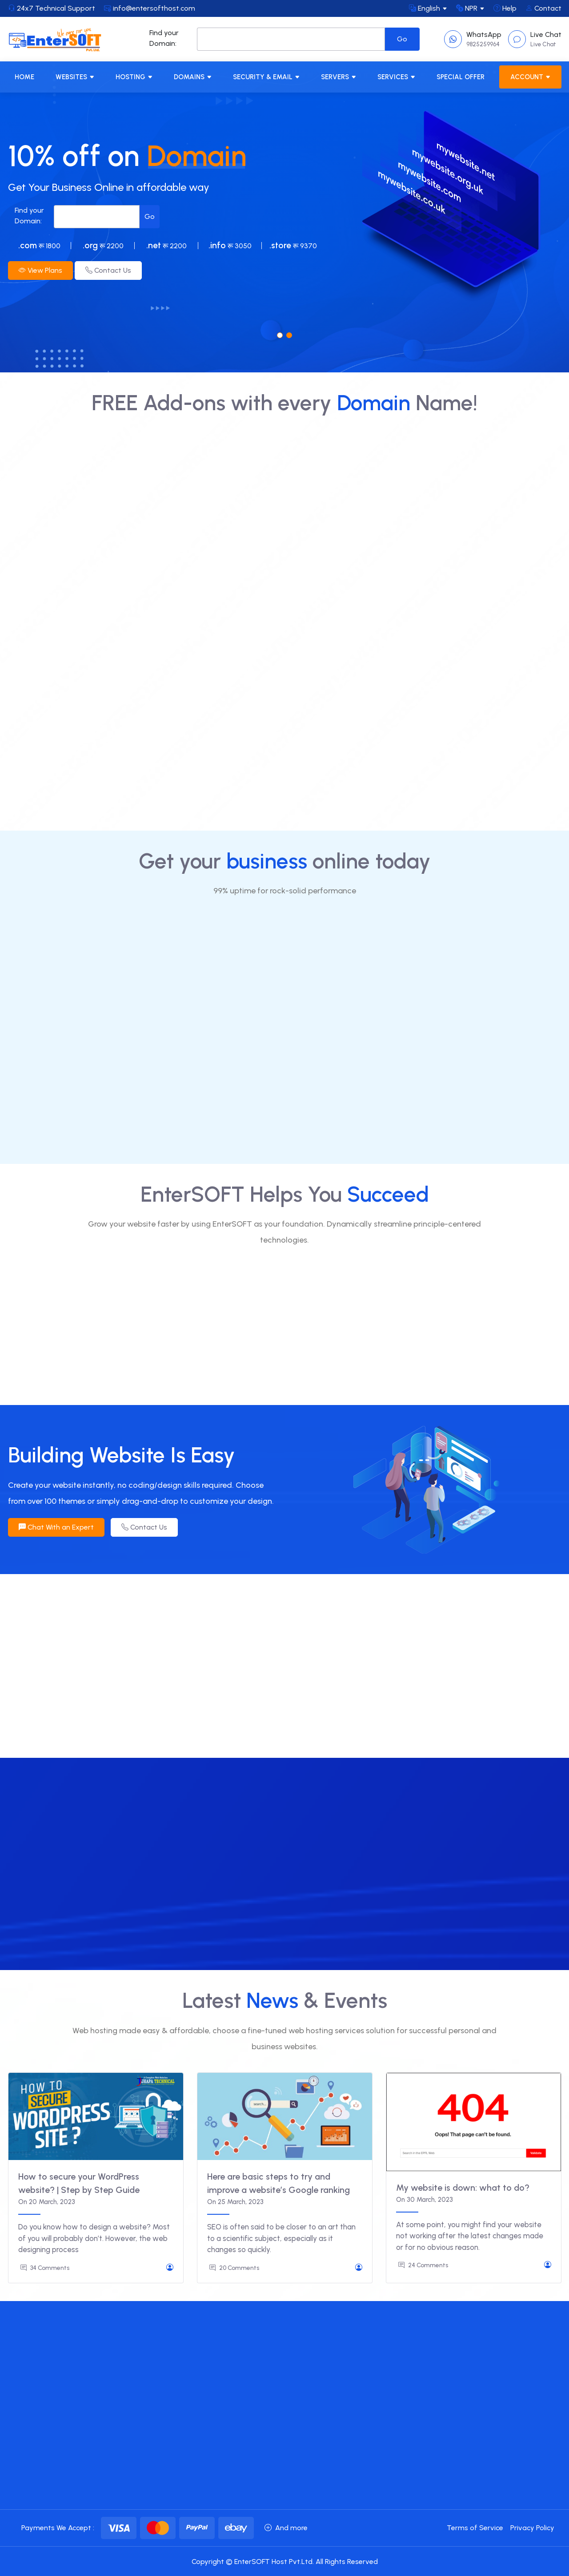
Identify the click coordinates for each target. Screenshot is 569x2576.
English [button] (424, 8)
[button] (280, 335)
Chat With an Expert (56, 1527)
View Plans (40, 270)
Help (505, 8)
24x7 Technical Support (51, 8)
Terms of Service (475, 2528)
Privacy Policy (532, 2528)
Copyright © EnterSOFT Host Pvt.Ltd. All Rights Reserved (285, 2561)
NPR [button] (466, 8)
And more (286, 2528)
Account (526, 77)
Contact (543, 8)
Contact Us (108, 270)
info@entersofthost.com (149, 8)
